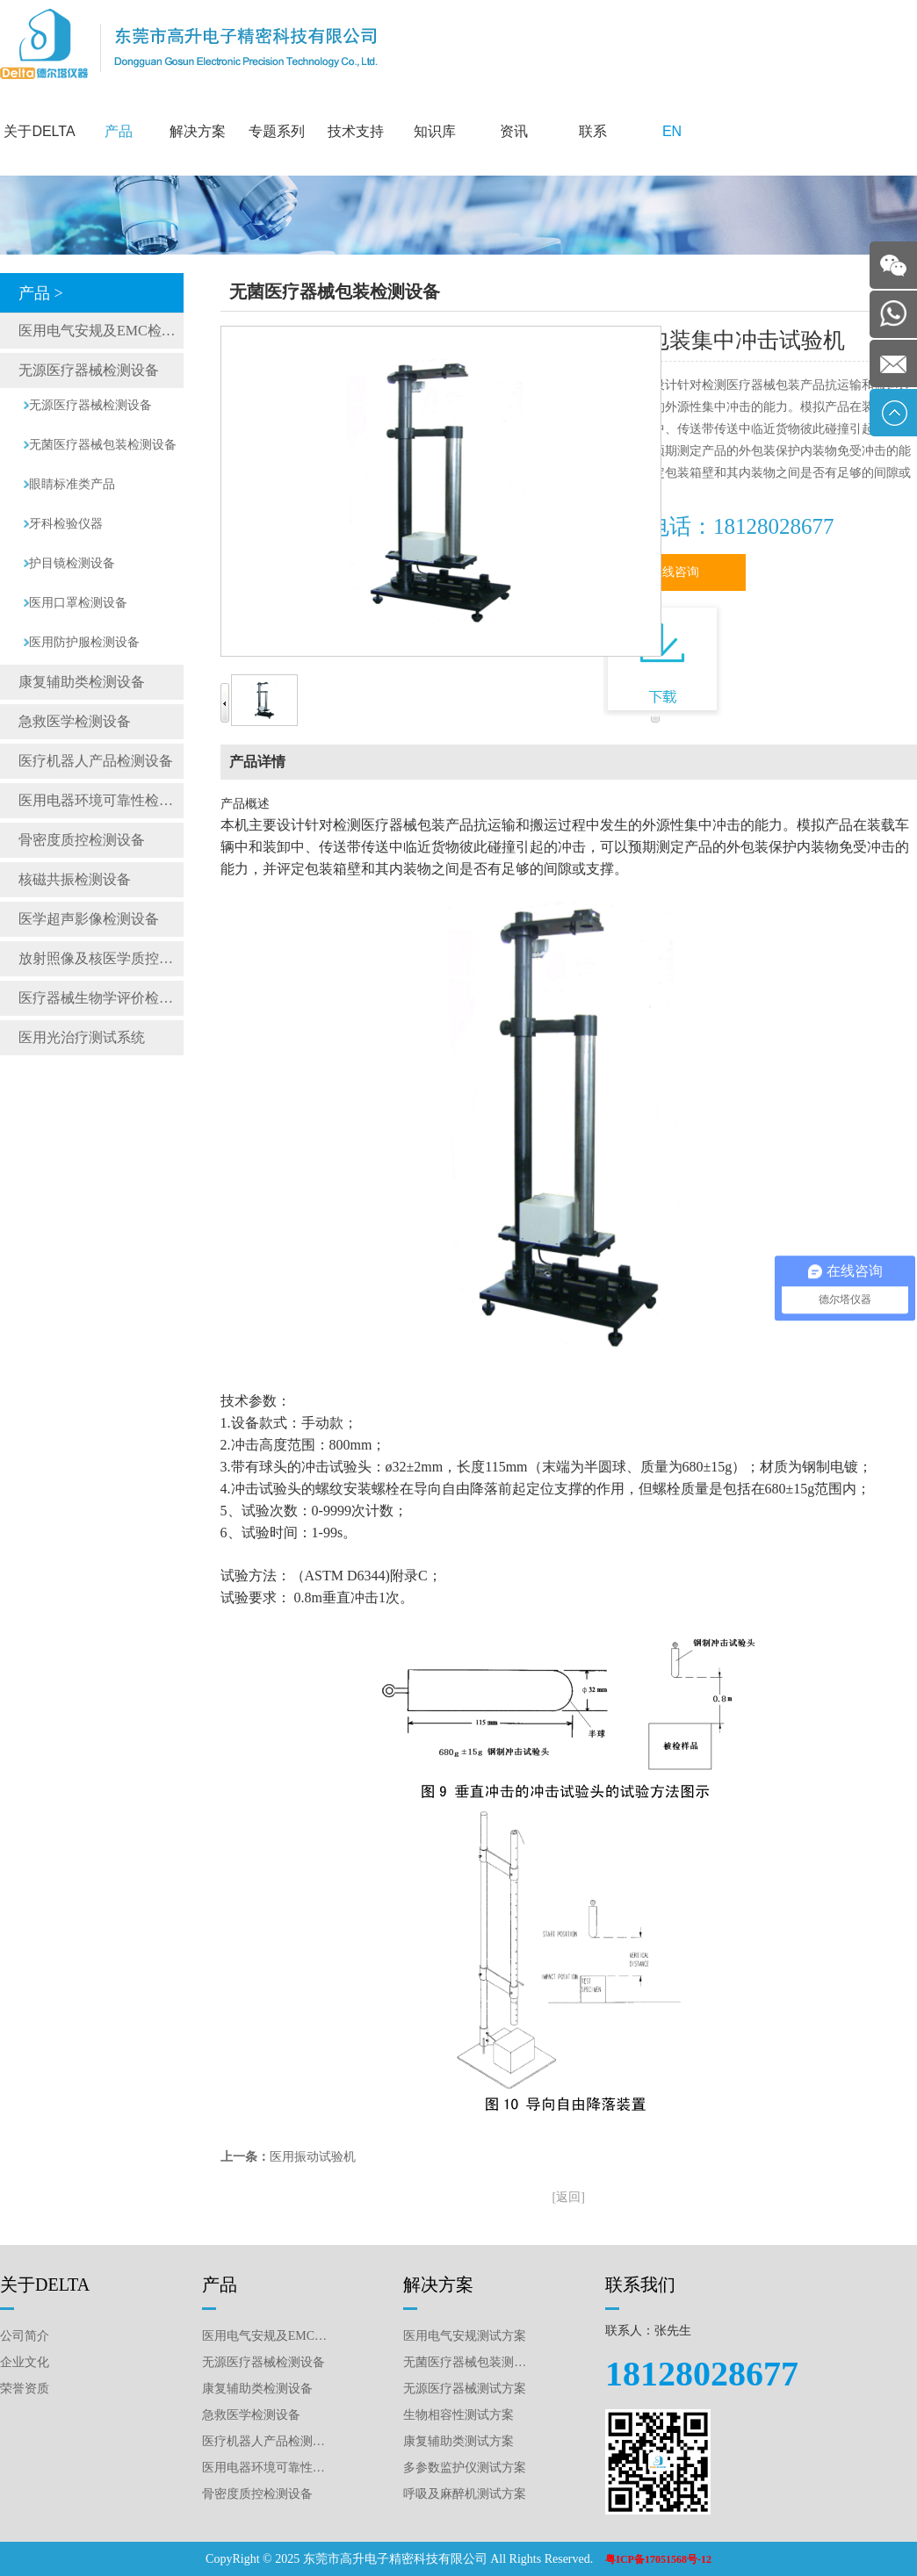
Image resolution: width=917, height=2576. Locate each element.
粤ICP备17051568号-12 (658, 2559)
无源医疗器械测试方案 (464, 2388)
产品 (119, 131)
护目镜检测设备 (72, 563)
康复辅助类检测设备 (81, 681)
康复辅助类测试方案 (458, 2441)
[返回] (568, 2197)
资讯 (514, 131)
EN (672, 131)
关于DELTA (39, 131)
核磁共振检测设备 (74, 879)
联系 (593, 131)
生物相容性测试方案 (458, 2414)
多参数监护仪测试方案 (464, 2467)
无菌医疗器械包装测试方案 (467, 2362)
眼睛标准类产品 (72, 484)
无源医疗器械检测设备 (88, 370)
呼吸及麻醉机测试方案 (464, 2493)
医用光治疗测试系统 (81, 1037)
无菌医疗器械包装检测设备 (103, 444)
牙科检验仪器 (66, 523)
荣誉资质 (24, 2388)
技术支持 (356, 131)
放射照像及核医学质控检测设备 (101, 958)
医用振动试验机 (313, 2156)
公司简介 (24, 2335)
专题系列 (277, 131)
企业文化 (24, 2362)
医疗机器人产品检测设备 (95, 760)
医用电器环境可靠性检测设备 (101, 800)
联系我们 (640, 2284)
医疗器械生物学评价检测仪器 (101, 997)
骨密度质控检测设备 (81, 839)
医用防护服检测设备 (84, 642)
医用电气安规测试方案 (464, 2335)
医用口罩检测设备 (78, 602)
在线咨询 (674, 572)
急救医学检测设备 (74, 721)
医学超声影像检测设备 (88, 918)
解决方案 (198, 131)
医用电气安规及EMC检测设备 (101, 330)
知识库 (435, 131)
